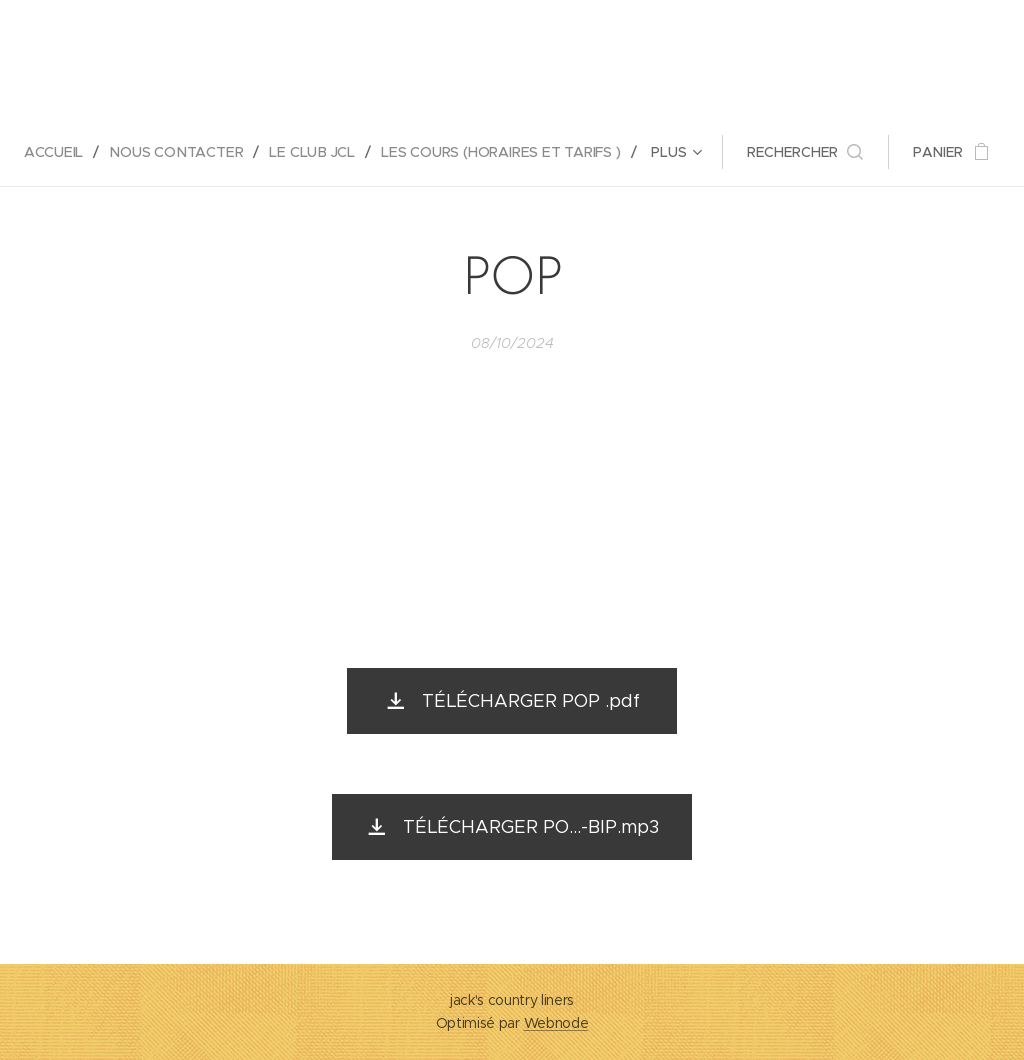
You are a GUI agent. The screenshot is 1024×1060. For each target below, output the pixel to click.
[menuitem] (60, 152)
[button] (807, 152)
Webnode (556, 1023)
